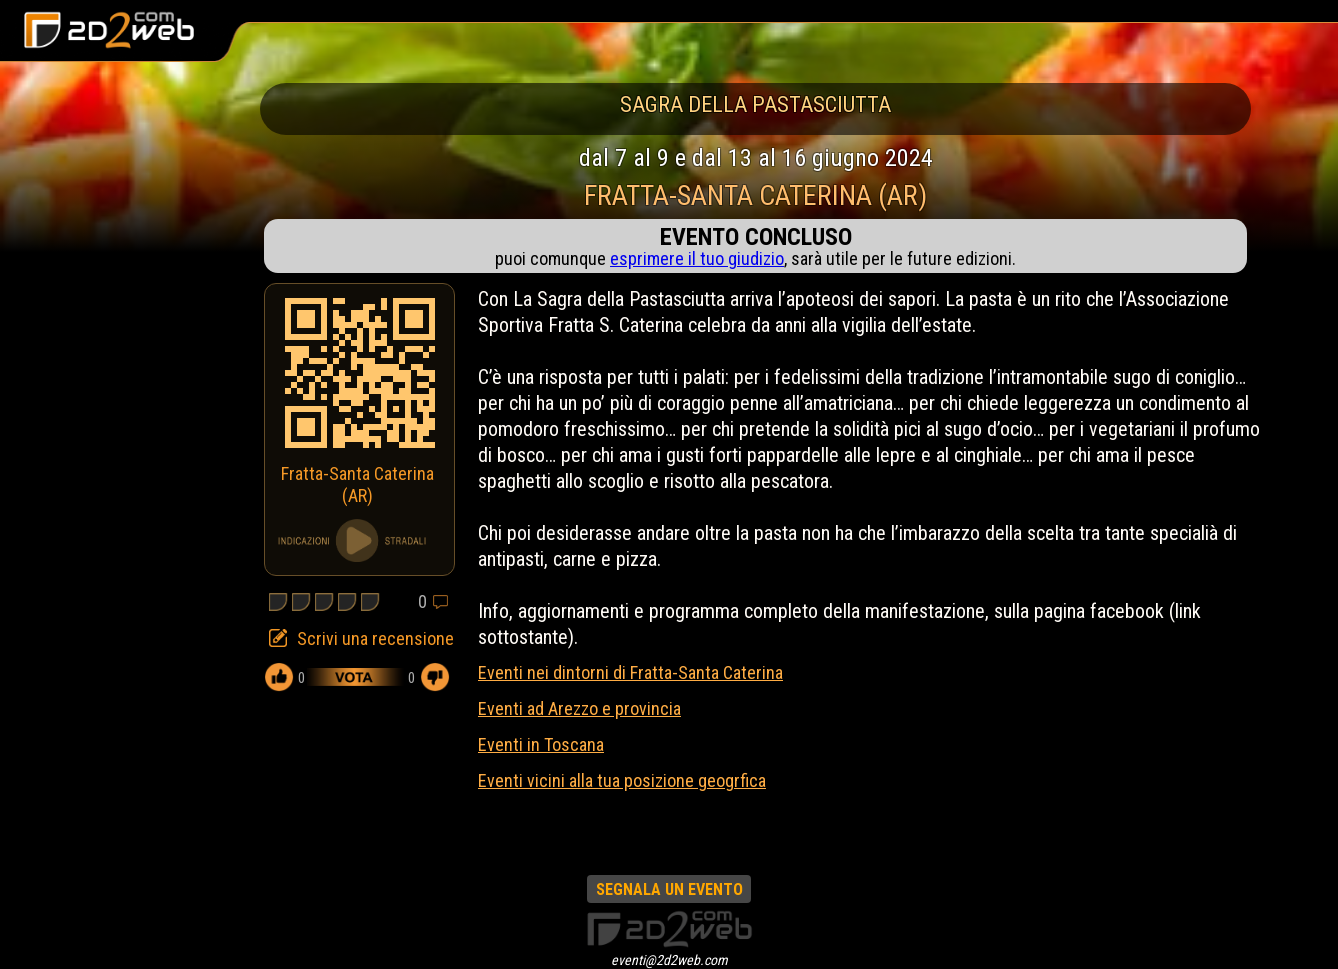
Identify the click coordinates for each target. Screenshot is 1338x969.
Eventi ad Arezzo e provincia (579, 708)
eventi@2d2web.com (669, 960)
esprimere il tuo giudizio (697, 258)
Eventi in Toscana (541, 744)
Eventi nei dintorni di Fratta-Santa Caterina (630, 672)
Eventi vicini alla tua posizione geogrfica (622, 780)
